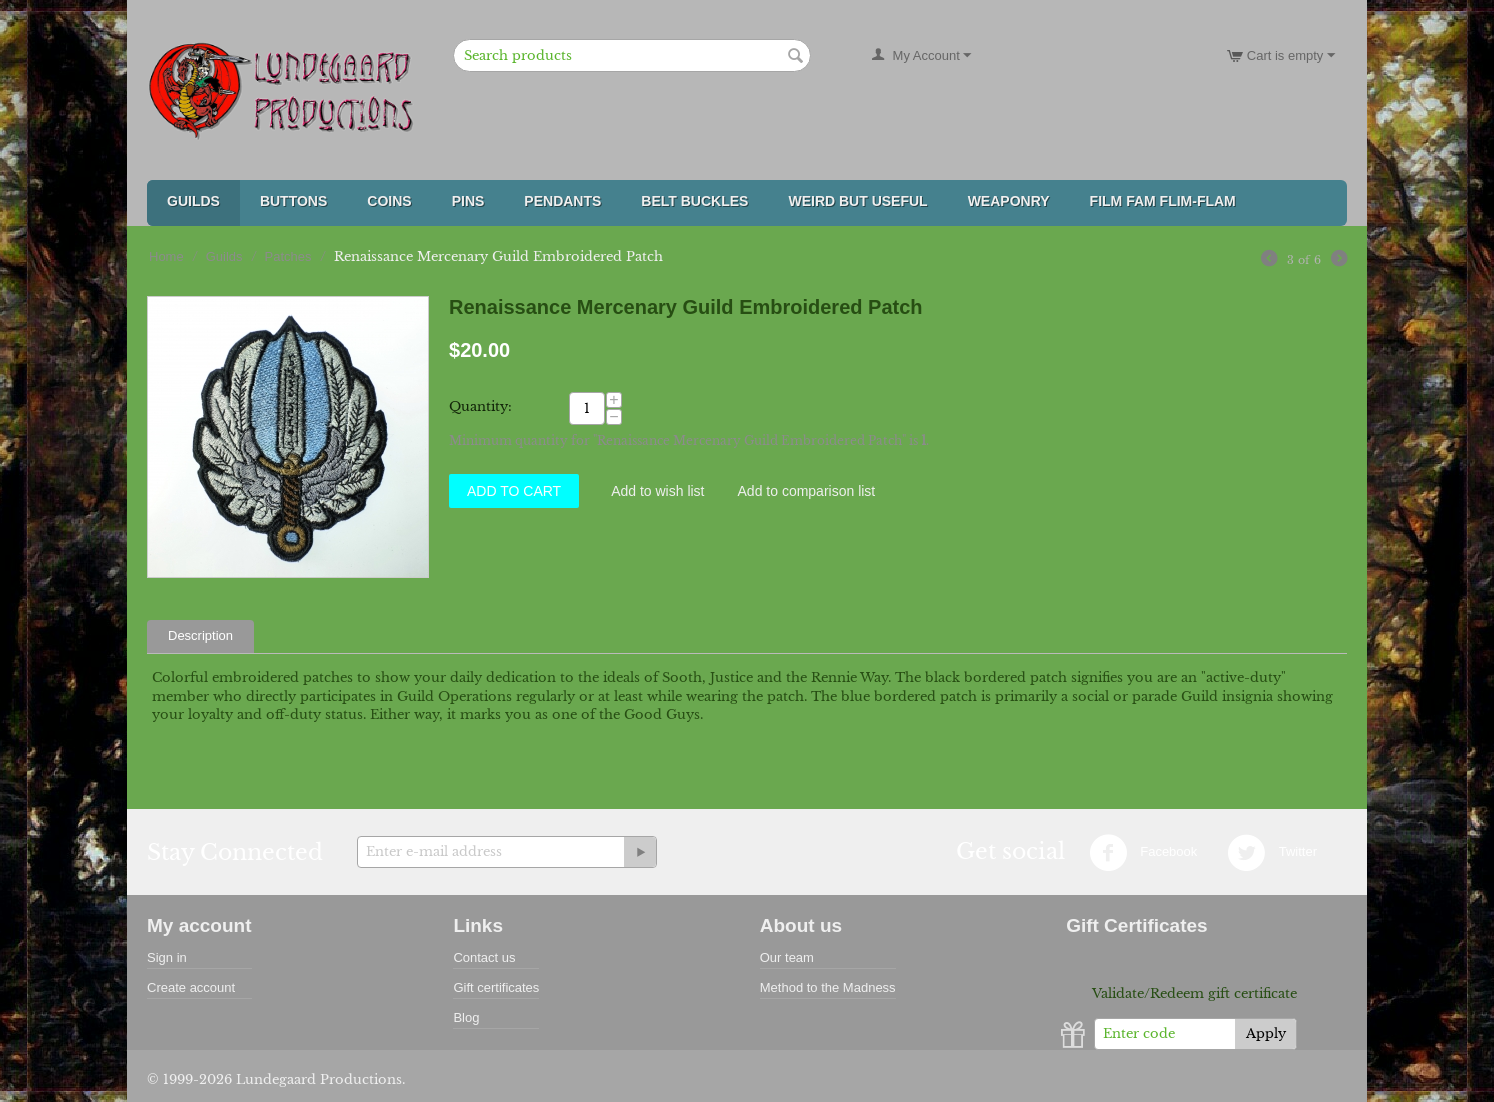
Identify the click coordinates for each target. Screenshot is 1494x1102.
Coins (389, 201)
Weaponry (1009, 201)
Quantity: (480, 406)
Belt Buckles (694, 201)
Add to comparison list (807, 491)
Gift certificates (496, 987)
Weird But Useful (857, 201)
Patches (288, 256)
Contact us (484, 957)
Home (166, 256)
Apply (1266, 1033)
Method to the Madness (828, 987)
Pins (468, 201)
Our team (787, 957)
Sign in (167, 957)
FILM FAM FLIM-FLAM (1163, 201)
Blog (466, 1017)
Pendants (562, 201)
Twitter (1272, 853)
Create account (191, 987)
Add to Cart (514, 491)
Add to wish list (657, 491)
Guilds (193, 201)
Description (200, 635)
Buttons (293, 201)
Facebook (1143, 853)
